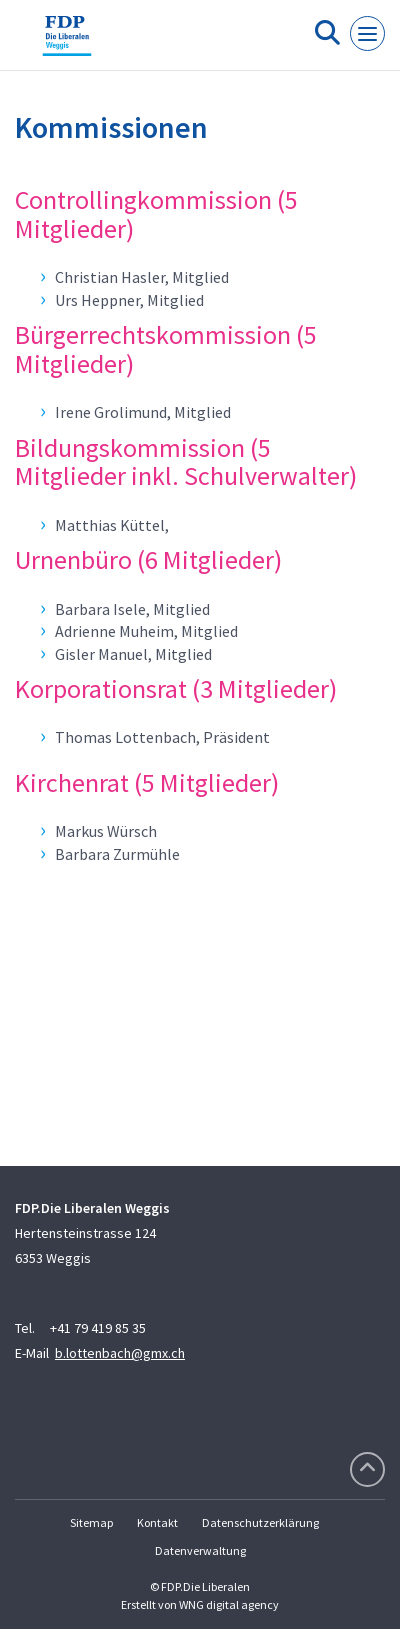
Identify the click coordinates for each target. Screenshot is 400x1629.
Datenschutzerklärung (260, 1522)
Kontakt (157, 1522)
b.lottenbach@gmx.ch (120, 1353)
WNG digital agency (229, 1604)
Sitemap (91, 1522)
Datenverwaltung (200, 1550)
